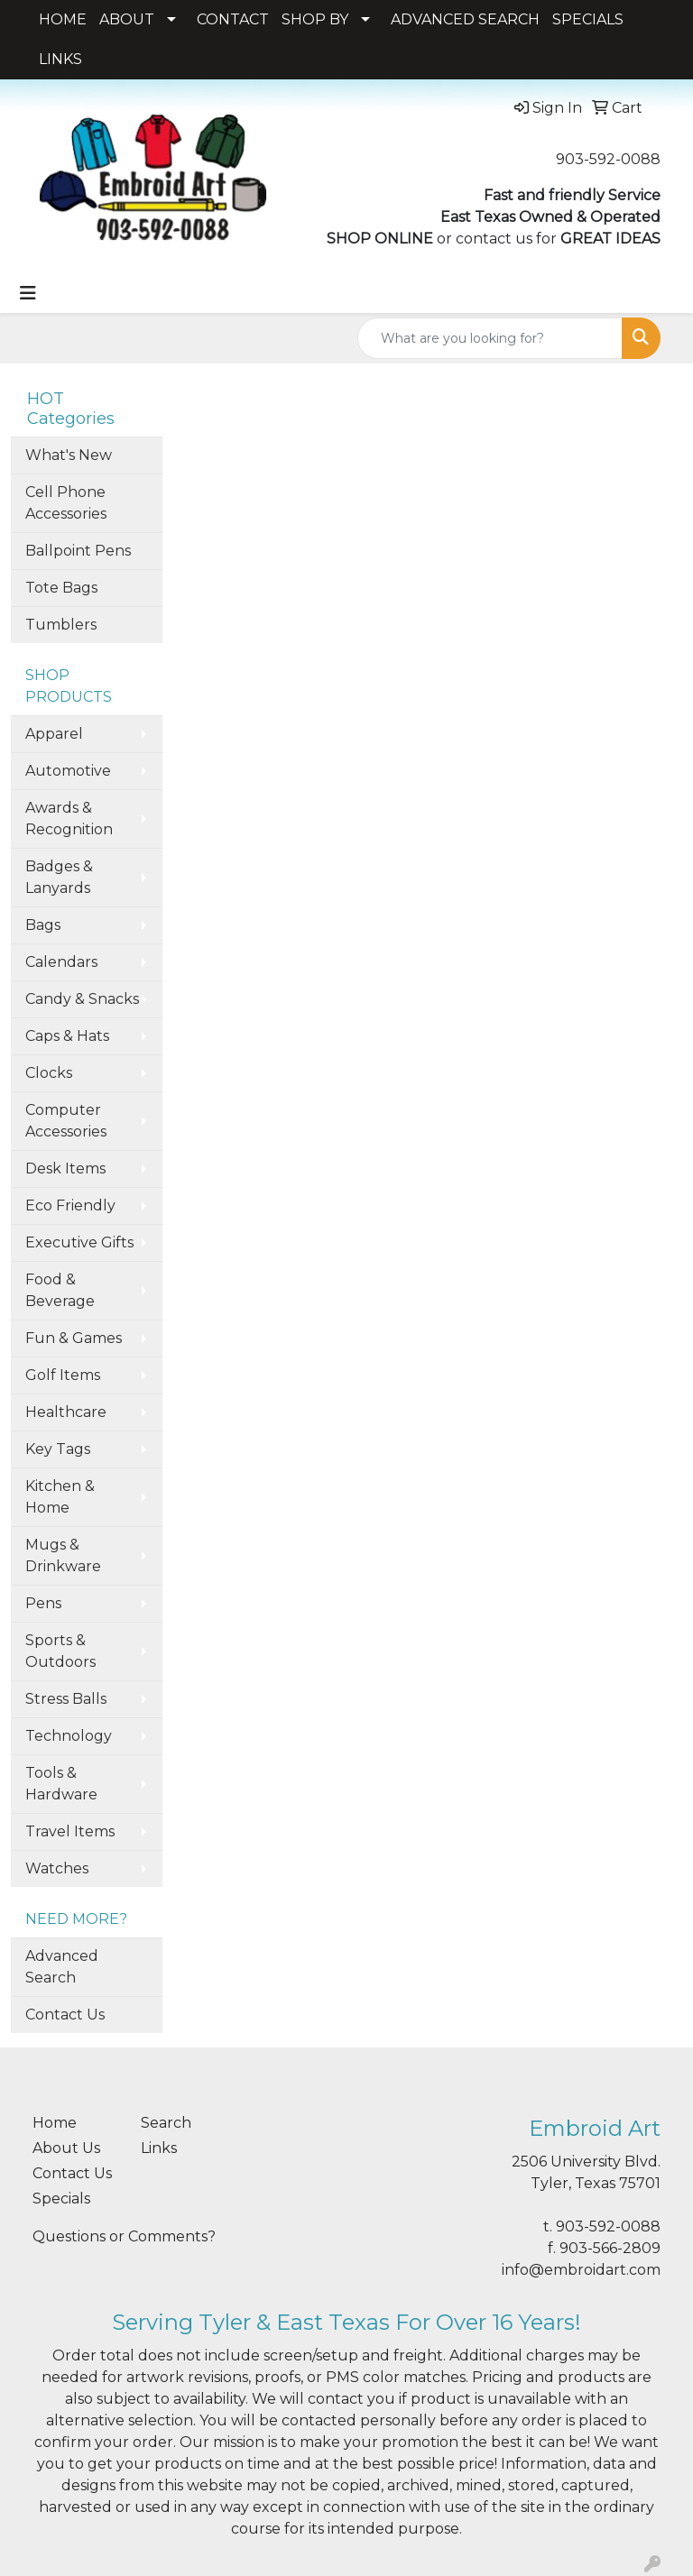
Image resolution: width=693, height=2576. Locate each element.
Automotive (68, 770)
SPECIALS (588, 19)
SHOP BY (315, 19)
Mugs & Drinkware (63, 1555)
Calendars (61, 962)
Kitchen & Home (60, 1496)
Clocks (48, 1072)
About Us (66, 2148)
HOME (63, 19)
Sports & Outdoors (60, 1651)
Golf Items (62, 1375)
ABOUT (126, 19)
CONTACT (233, 19)
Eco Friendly (70, 1205)
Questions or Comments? (124, 2236)
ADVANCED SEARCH (465, 19)
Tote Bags (61, 587)
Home (54, 2122)
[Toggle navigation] (28, 293)
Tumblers (61, 624)
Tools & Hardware (61, 1783)
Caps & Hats (67, 1035)
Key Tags (57, 1449)
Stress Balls (65, 1698)
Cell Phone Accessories (65, 502)
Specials (61, 2198)
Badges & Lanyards (59, 877)
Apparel (54, 733)
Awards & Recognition (69, 818)
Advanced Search (61, 1966)
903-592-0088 (608, 159)
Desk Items (65, 1168)
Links (159, 2148)
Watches (56, 1868)
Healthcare (65, 1412)
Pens (43, 1603)
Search (166, 2122)
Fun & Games (73, 1338)
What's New (68, 455)
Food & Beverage (60, 1290)
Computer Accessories (65, 1120)
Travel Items (70, 1831)
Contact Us (65, 2014)
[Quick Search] (490, 338)
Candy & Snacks (82, 998)
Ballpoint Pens (78, 550)
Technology (68, 1735)
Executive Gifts (79, 1242)
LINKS (60, 59)
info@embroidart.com (581, 2269)
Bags (42, 925)
